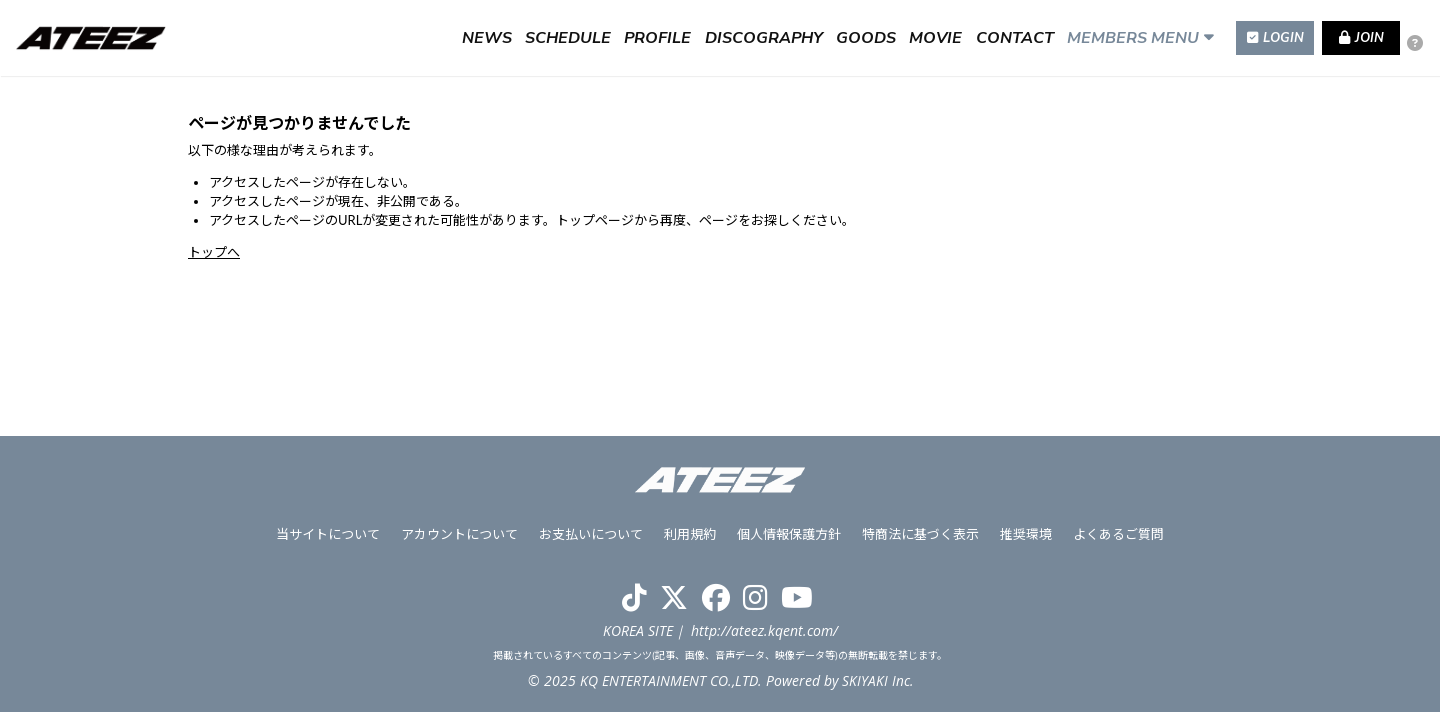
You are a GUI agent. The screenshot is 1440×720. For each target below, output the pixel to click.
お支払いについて (593, 542)
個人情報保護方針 (789, 542)
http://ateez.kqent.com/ (764, 637)
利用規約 (691, 542)
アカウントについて (462, 542)
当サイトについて (332, 542)
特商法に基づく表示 (919, 542)
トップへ (214, 252)
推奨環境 (1024, 542)
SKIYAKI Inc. (877, 688)
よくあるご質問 (1115, 542)
